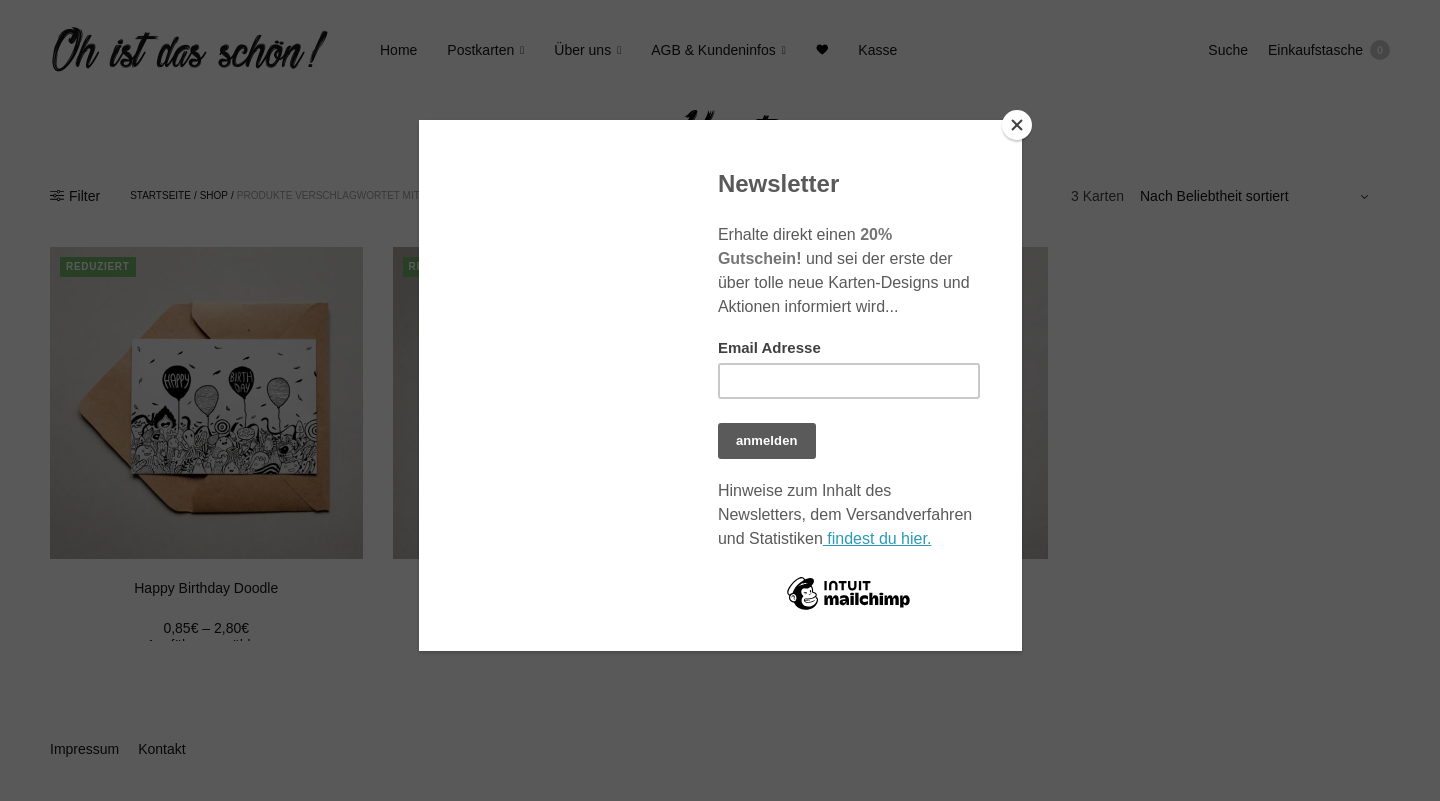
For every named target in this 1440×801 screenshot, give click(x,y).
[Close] (1017, 125)
